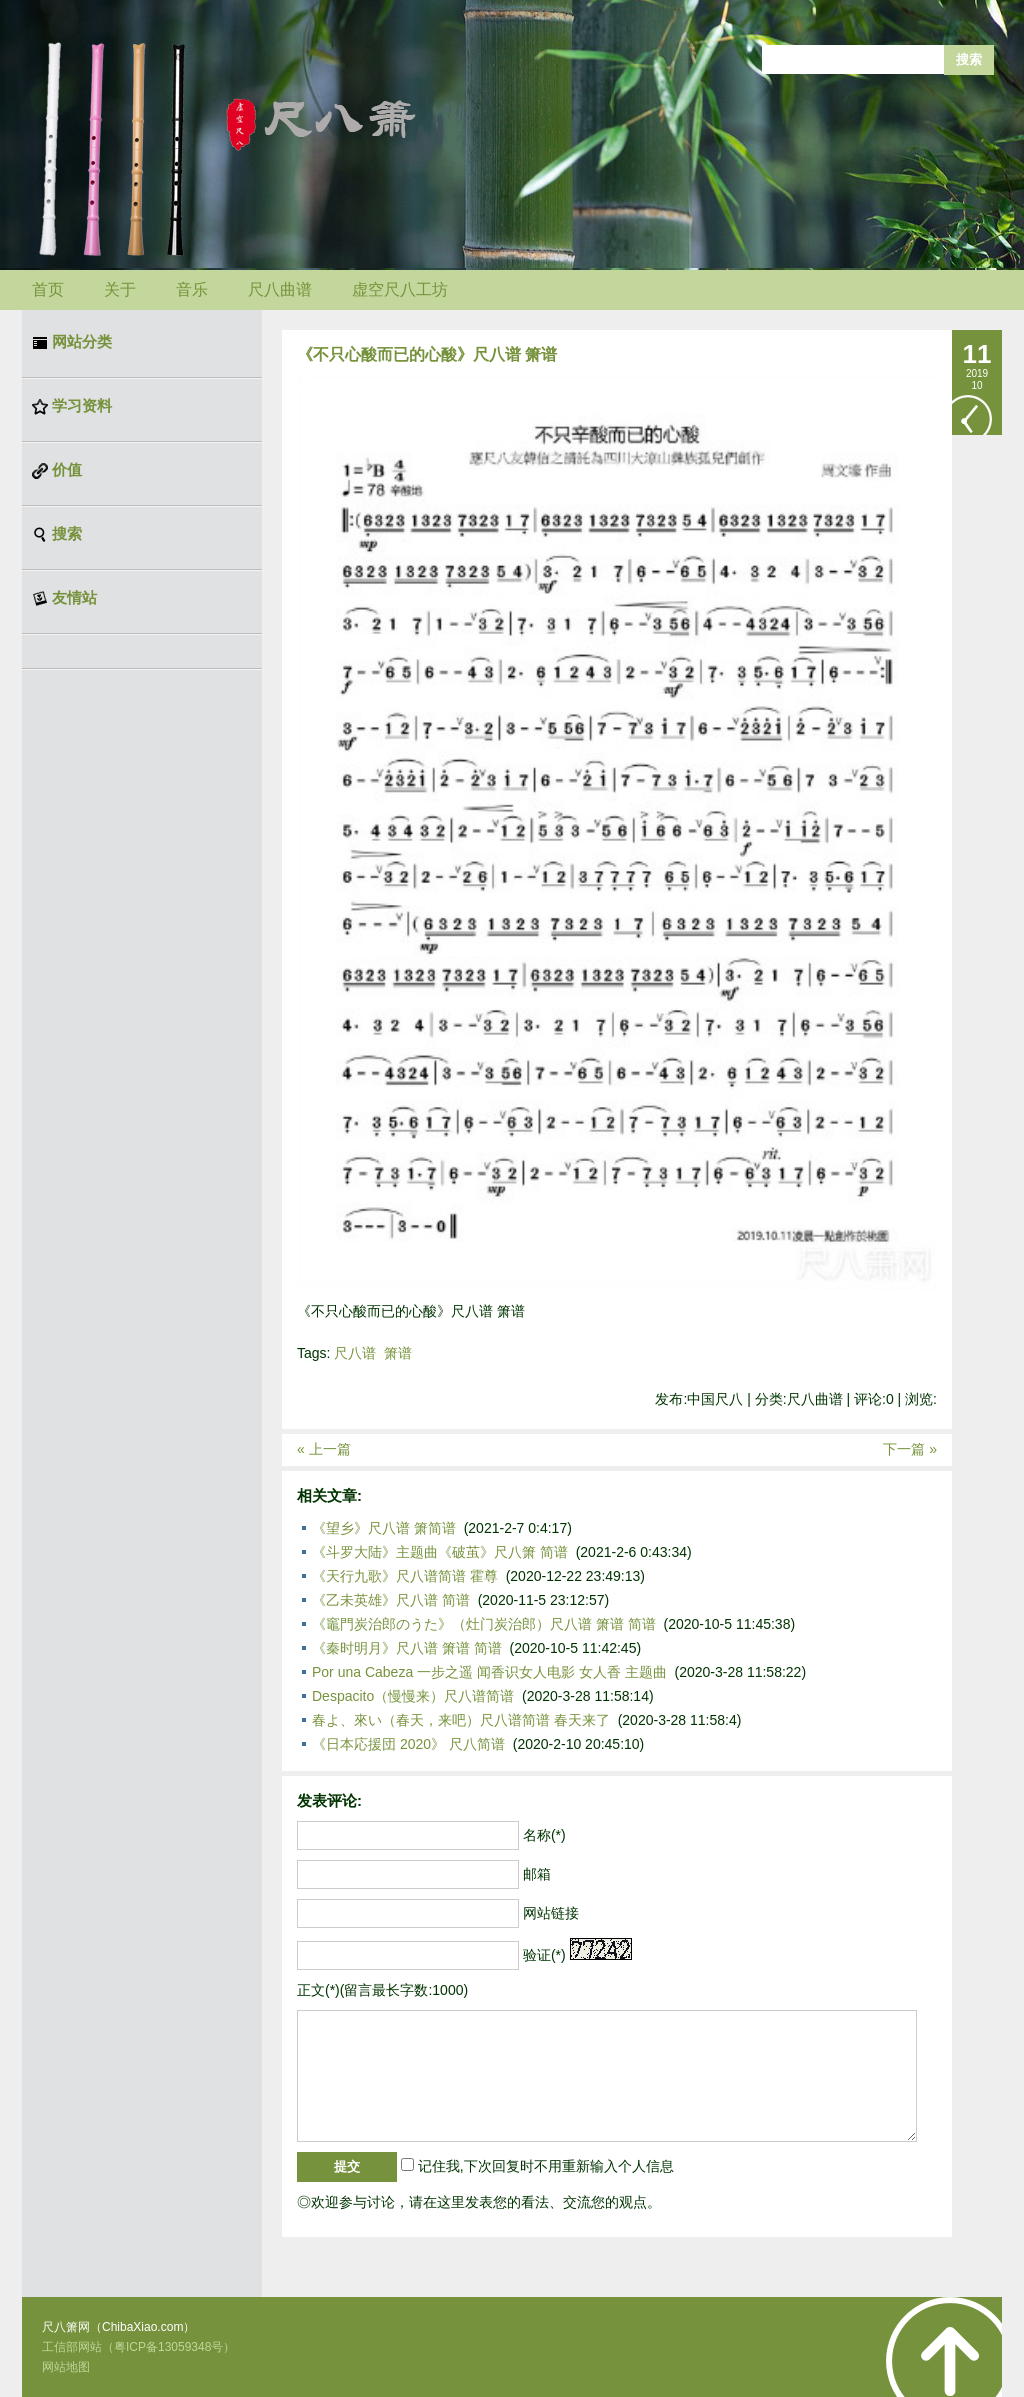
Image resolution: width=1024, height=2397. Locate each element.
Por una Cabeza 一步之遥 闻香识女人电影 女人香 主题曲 (489, 1672)
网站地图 (66, 2367)
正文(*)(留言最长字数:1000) (382, 1990)
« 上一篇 (324, 1449)
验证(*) (544, 1955)
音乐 (192, 289)
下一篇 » (910, 1449)
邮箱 (537, 1874)
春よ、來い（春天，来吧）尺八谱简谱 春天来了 (461, 1720)
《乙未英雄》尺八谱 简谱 (391, 1600)
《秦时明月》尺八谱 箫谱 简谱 (407, 1648)
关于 (120, 289)
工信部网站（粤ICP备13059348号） (138, 2347)
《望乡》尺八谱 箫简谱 (384, 1528)
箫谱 (398, 1353)
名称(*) (544, 1835)
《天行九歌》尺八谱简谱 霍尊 (405, 1576)
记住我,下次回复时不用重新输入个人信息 (546, 2166)
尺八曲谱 (280, 289)
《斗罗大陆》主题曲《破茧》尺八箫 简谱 (440, 1552)
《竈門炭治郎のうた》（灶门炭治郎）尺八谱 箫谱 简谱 (484, 1624)
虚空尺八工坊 (400, 289)
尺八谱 (355, 1353)
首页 (48, 289)
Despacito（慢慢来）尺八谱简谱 (413, 1696)
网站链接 (551, 1913)
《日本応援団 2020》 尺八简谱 (408, 1744)
